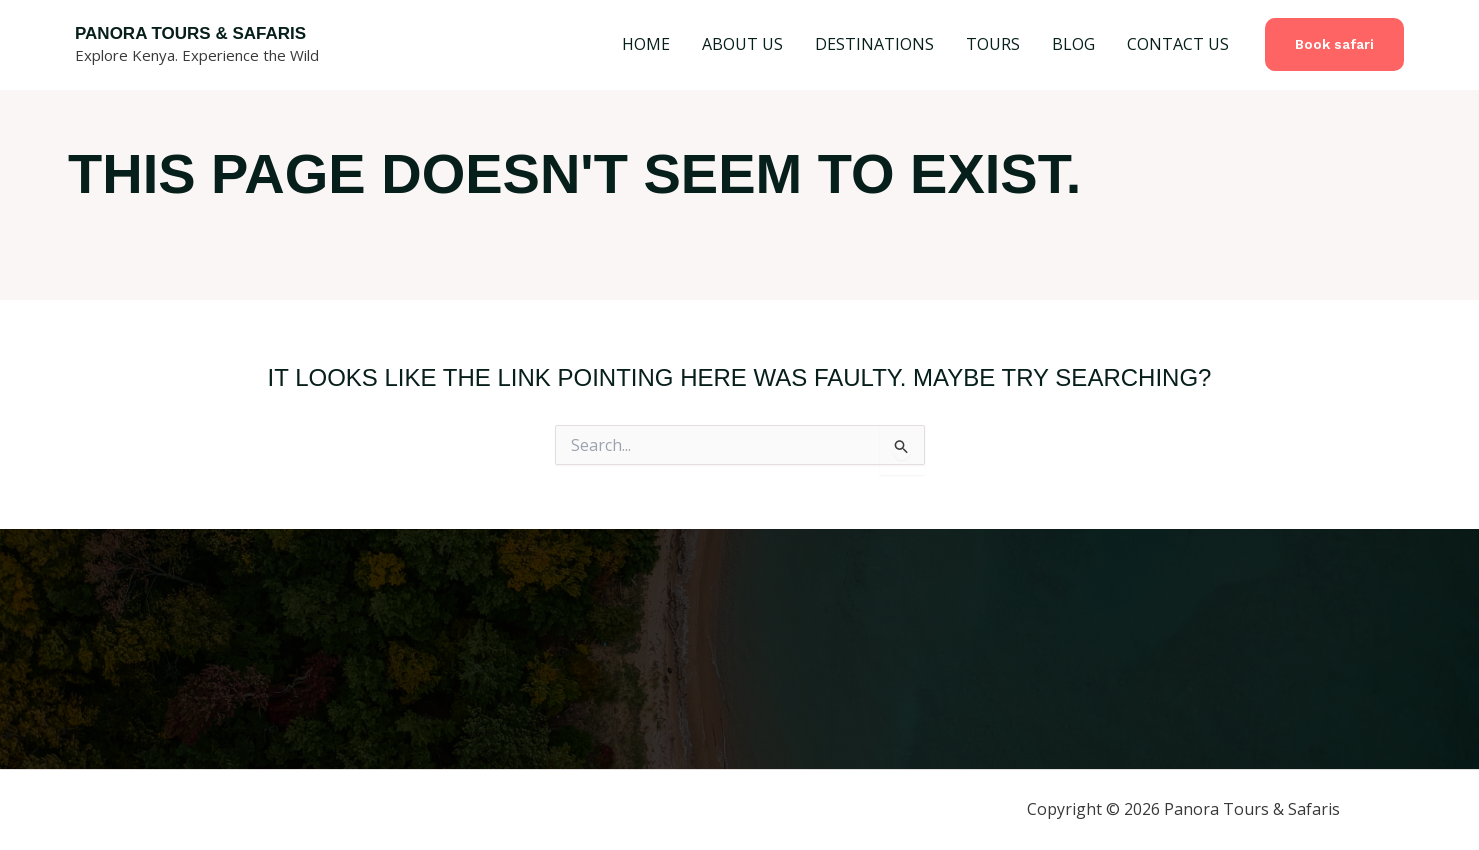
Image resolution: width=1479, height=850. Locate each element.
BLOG (1073, 44)
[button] (1334, 44)
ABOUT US (742, 44)
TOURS (993, 44)
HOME (646, 44)
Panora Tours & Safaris (190, 33)
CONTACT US (1178, 44)
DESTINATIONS (874, 44)
